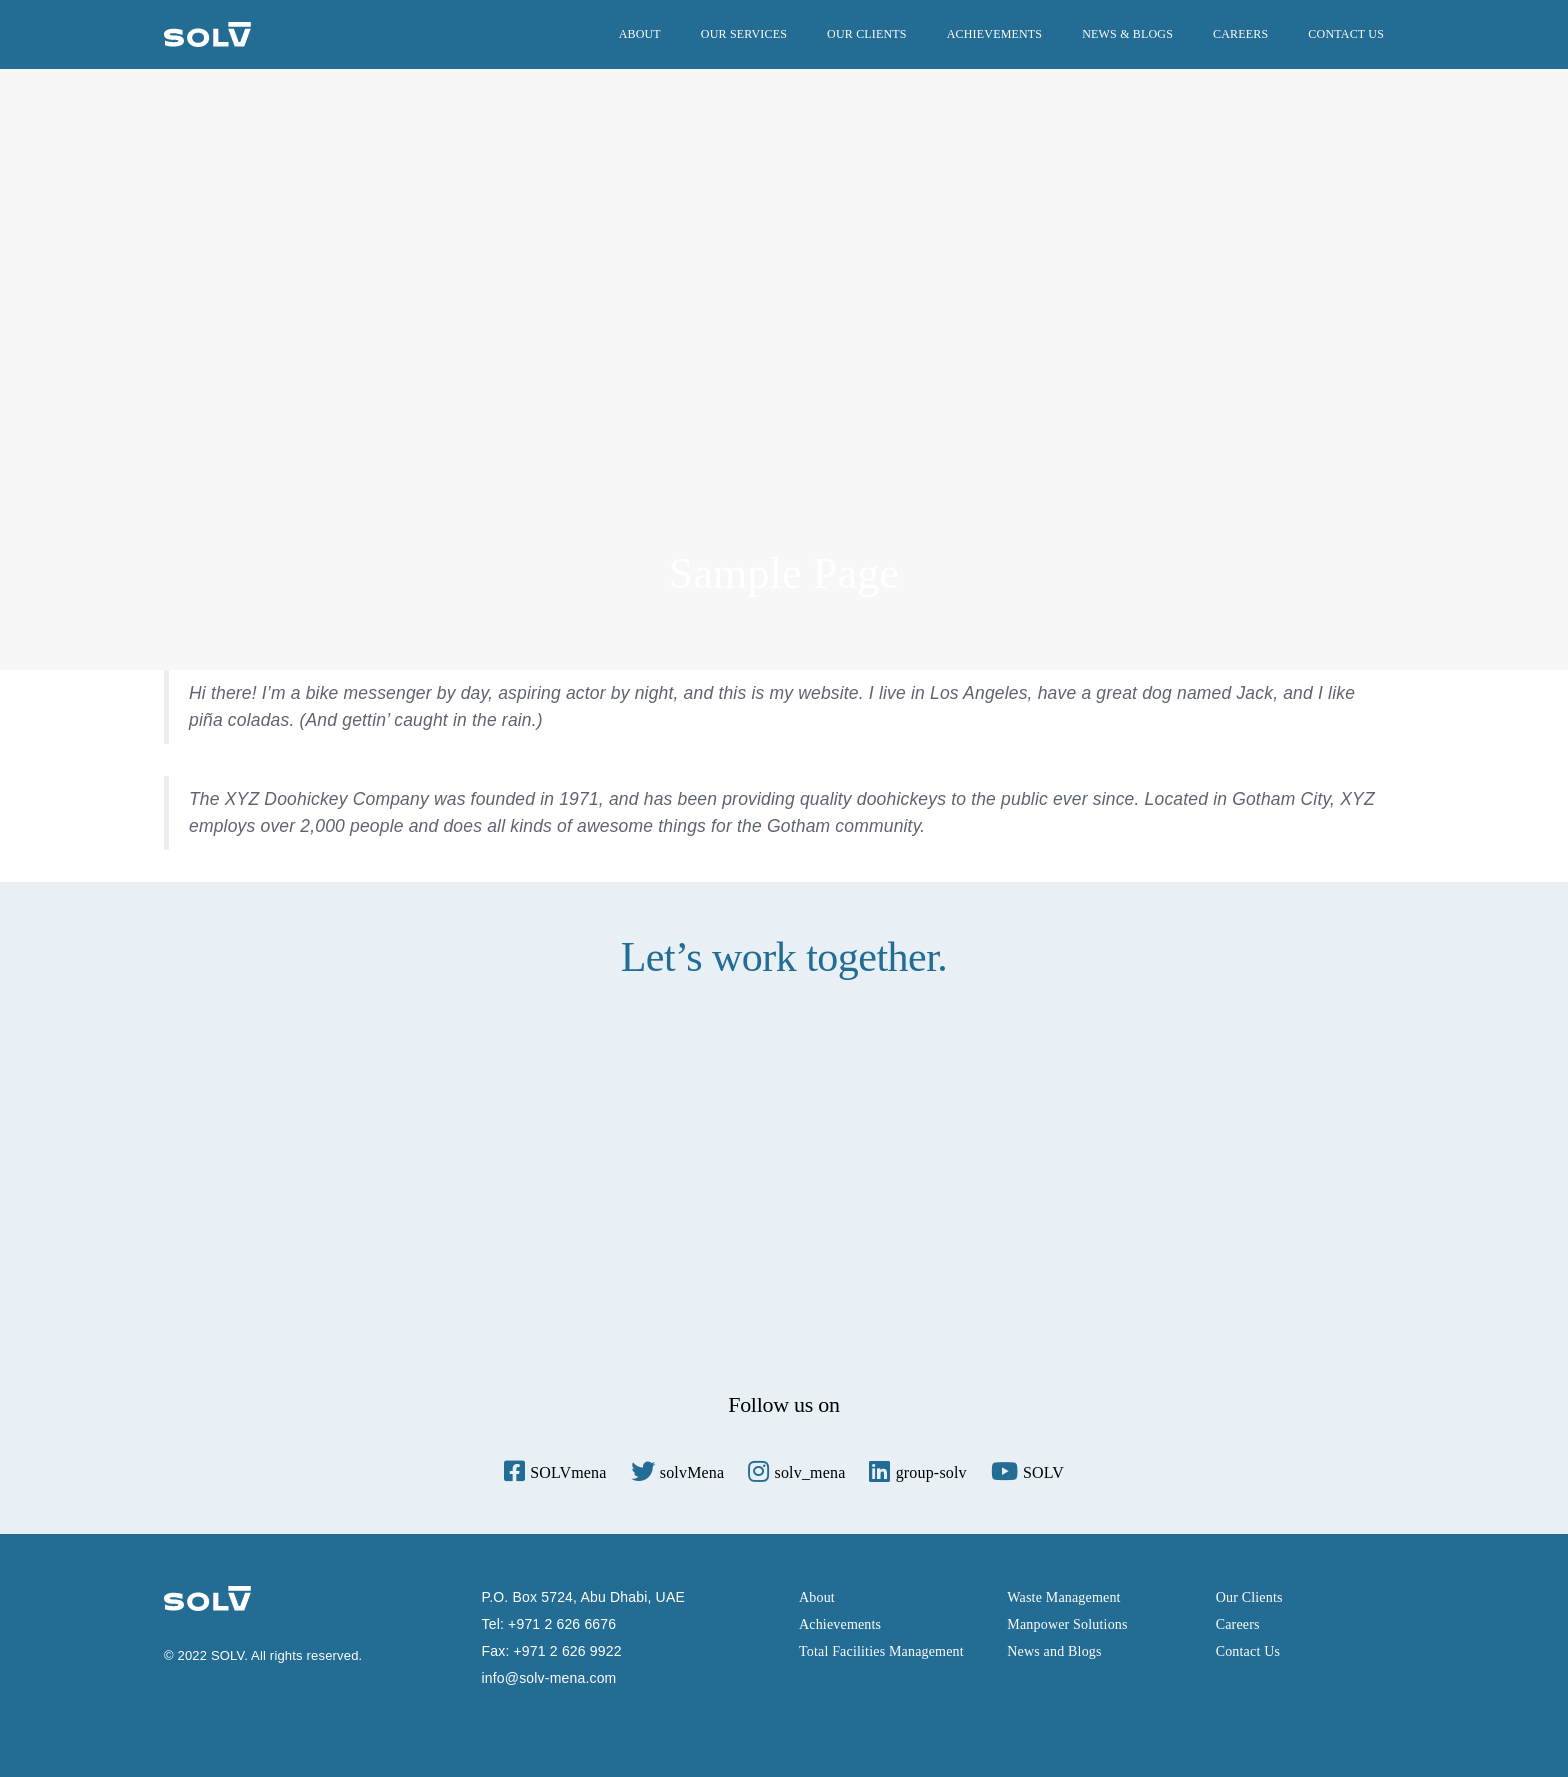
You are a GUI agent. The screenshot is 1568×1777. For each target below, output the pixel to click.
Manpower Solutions (1067, 1624)
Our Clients (867, 34)
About (640, 34)
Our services (744, 34)
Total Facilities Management (881, 1651)
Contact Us (1346, 34)
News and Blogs (1054, 1651)
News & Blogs (1127, 34)
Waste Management (1063, 1597)
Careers (1240, 34)
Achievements (995, 34)
